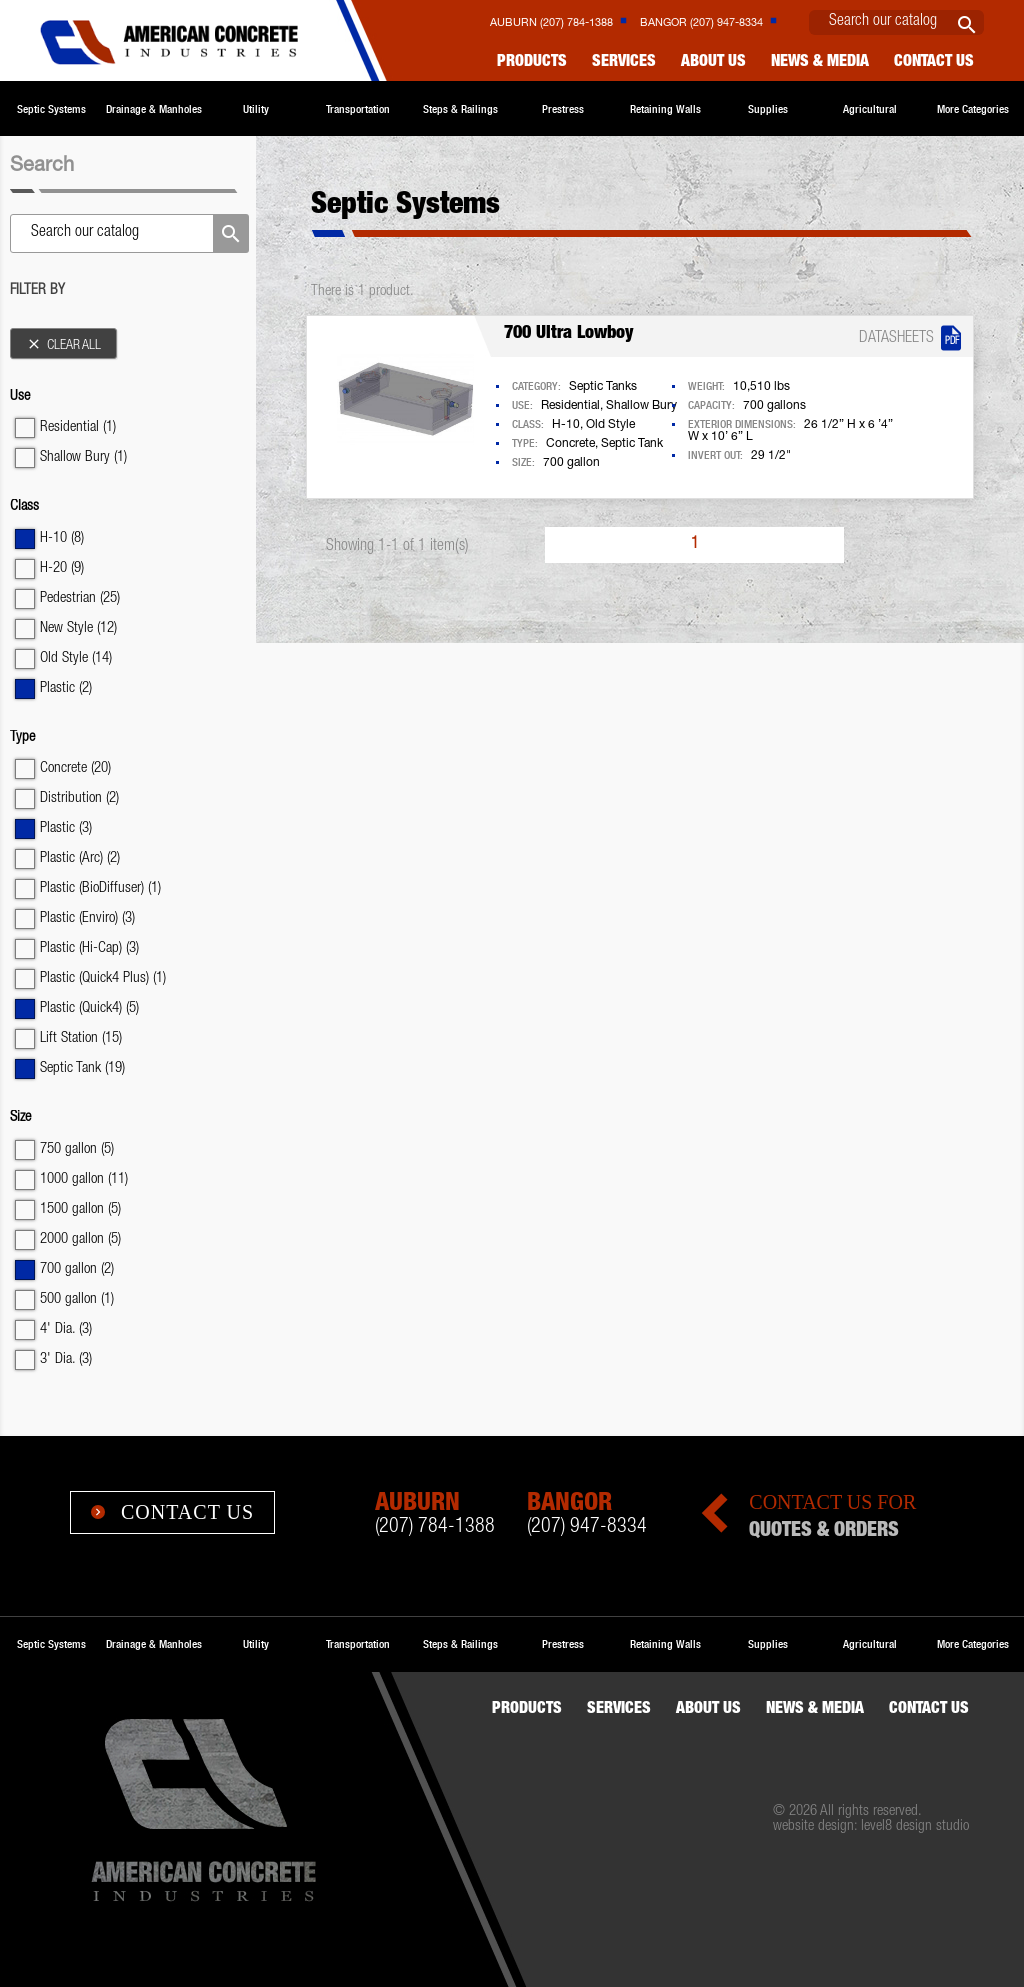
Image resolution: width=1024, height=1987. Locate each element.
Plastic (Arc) (80, 858)
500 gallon (77, 1299)
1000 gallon (84, 1179)
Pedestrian (80, 598)
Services (624, 63)
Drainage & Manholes (154, 109)
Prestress (563, 109)
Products (532, 63)
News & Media (820, 63)
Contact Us (172, 1512)
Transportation (358, 109)
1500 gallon (80, 1209)
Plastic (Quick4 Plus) (103, 978)
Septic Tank (82, 1068)
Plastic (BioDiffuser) (100, 888)
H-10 (62, 538)
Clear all (63, 344)
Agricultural (870, 109)
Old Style (76, 658)
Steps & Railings (460, 109)
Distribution (79, 798)
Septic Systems (51, 109)
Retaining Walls (665, 109)
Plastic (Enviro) (87, 918)
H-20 (62, 568)
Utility (256, 109)
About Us (713, 63)
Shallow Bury (83, 457)
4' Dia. (66, 1329)
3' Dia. (66, 1359)
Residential (78, 427)
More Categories (973, 109)
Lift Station (81, 1038)
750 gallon (77, 1149)
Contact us (934, 63)
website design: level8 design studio (871, 1826)
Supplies (768, 109)
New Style (78, 628)
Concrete (75, 768)
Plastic (66, 688)
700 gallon (77, 1269)
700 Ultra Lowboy (568, 334)
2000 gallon (80, 1239)
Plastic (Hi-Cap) (89, 948)
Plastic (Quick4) (89, 1008)
